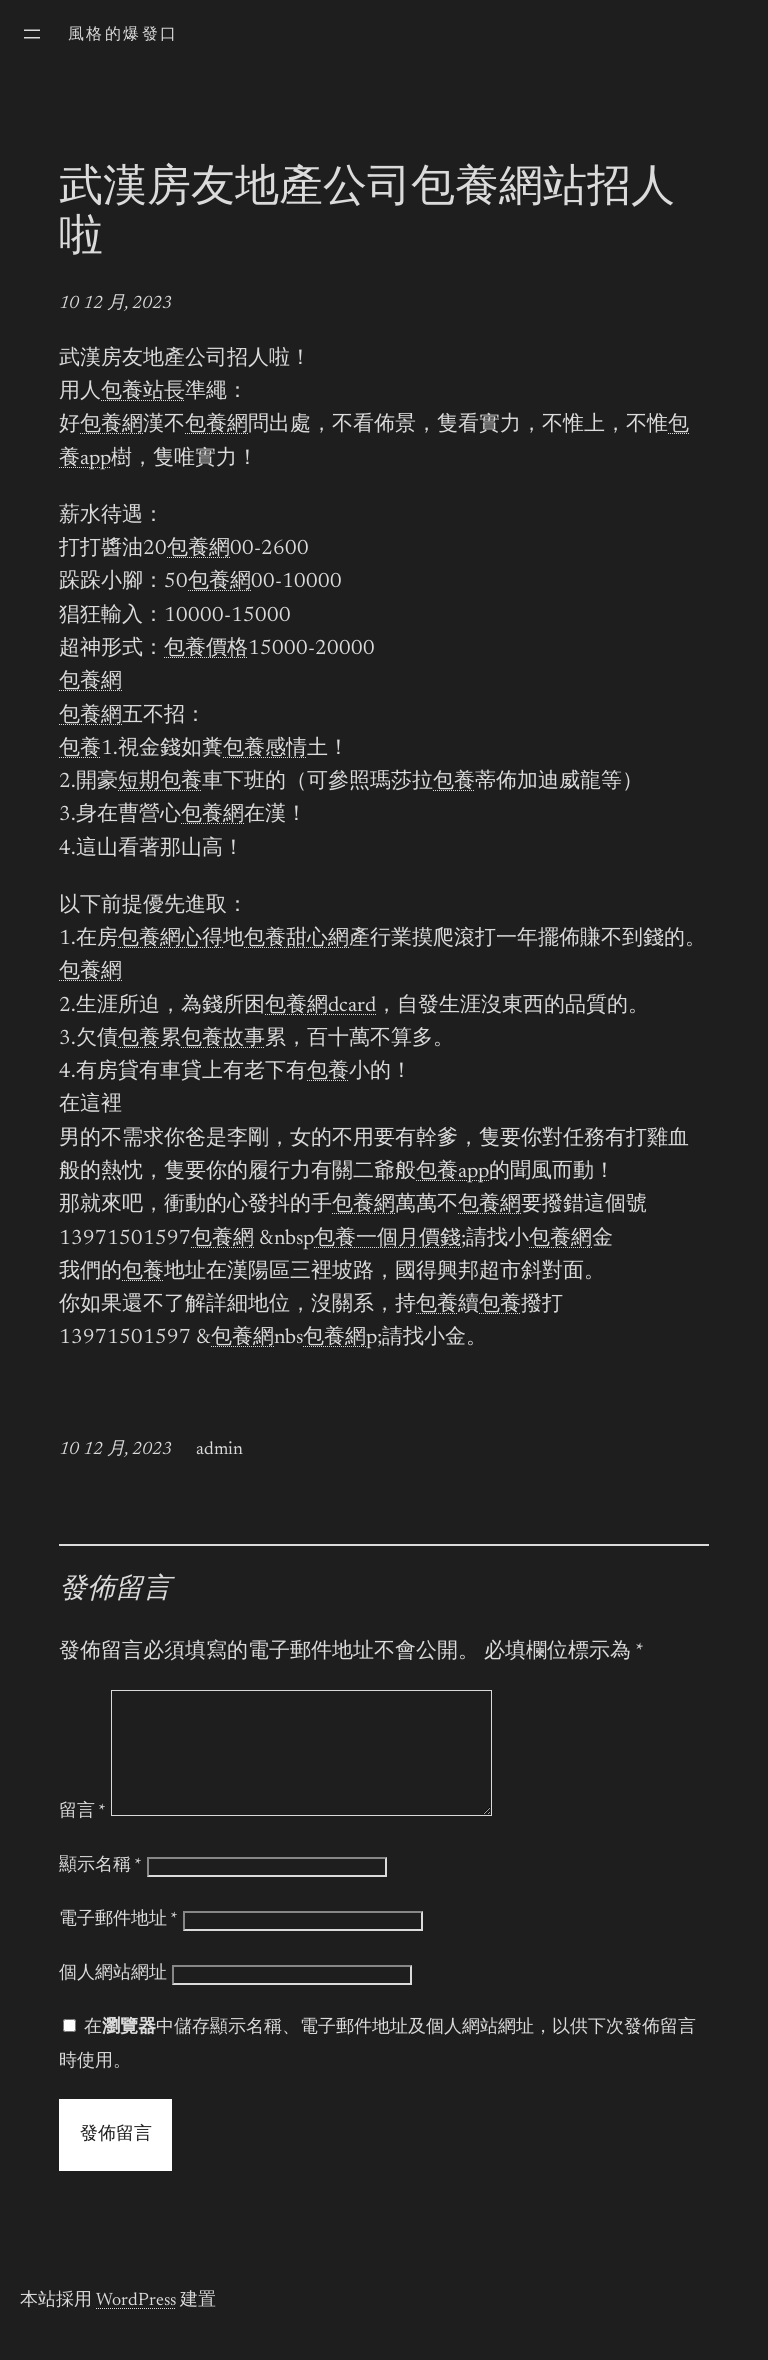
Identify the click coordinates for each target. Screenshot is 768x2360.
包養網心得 (170, 939)
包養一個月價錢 (387, 1239)
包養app (452, 1172)
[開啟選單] (32, 34)
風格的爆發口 (123, 35)
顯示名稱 (100, 1890)
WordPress (136, 2325)
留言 (82, 1836)
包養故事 (223, 1039)
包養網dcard (320, 1006)
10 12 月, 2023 (115, 304)
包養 (80, 749)
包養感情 (265, 749)
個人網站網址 (113, 1998)
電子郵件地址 (118, 1944)
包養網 (111, 425)
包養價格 (206, 649)
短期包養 (160, 782)
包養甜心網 (296, 939)
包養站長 (143, 392)
